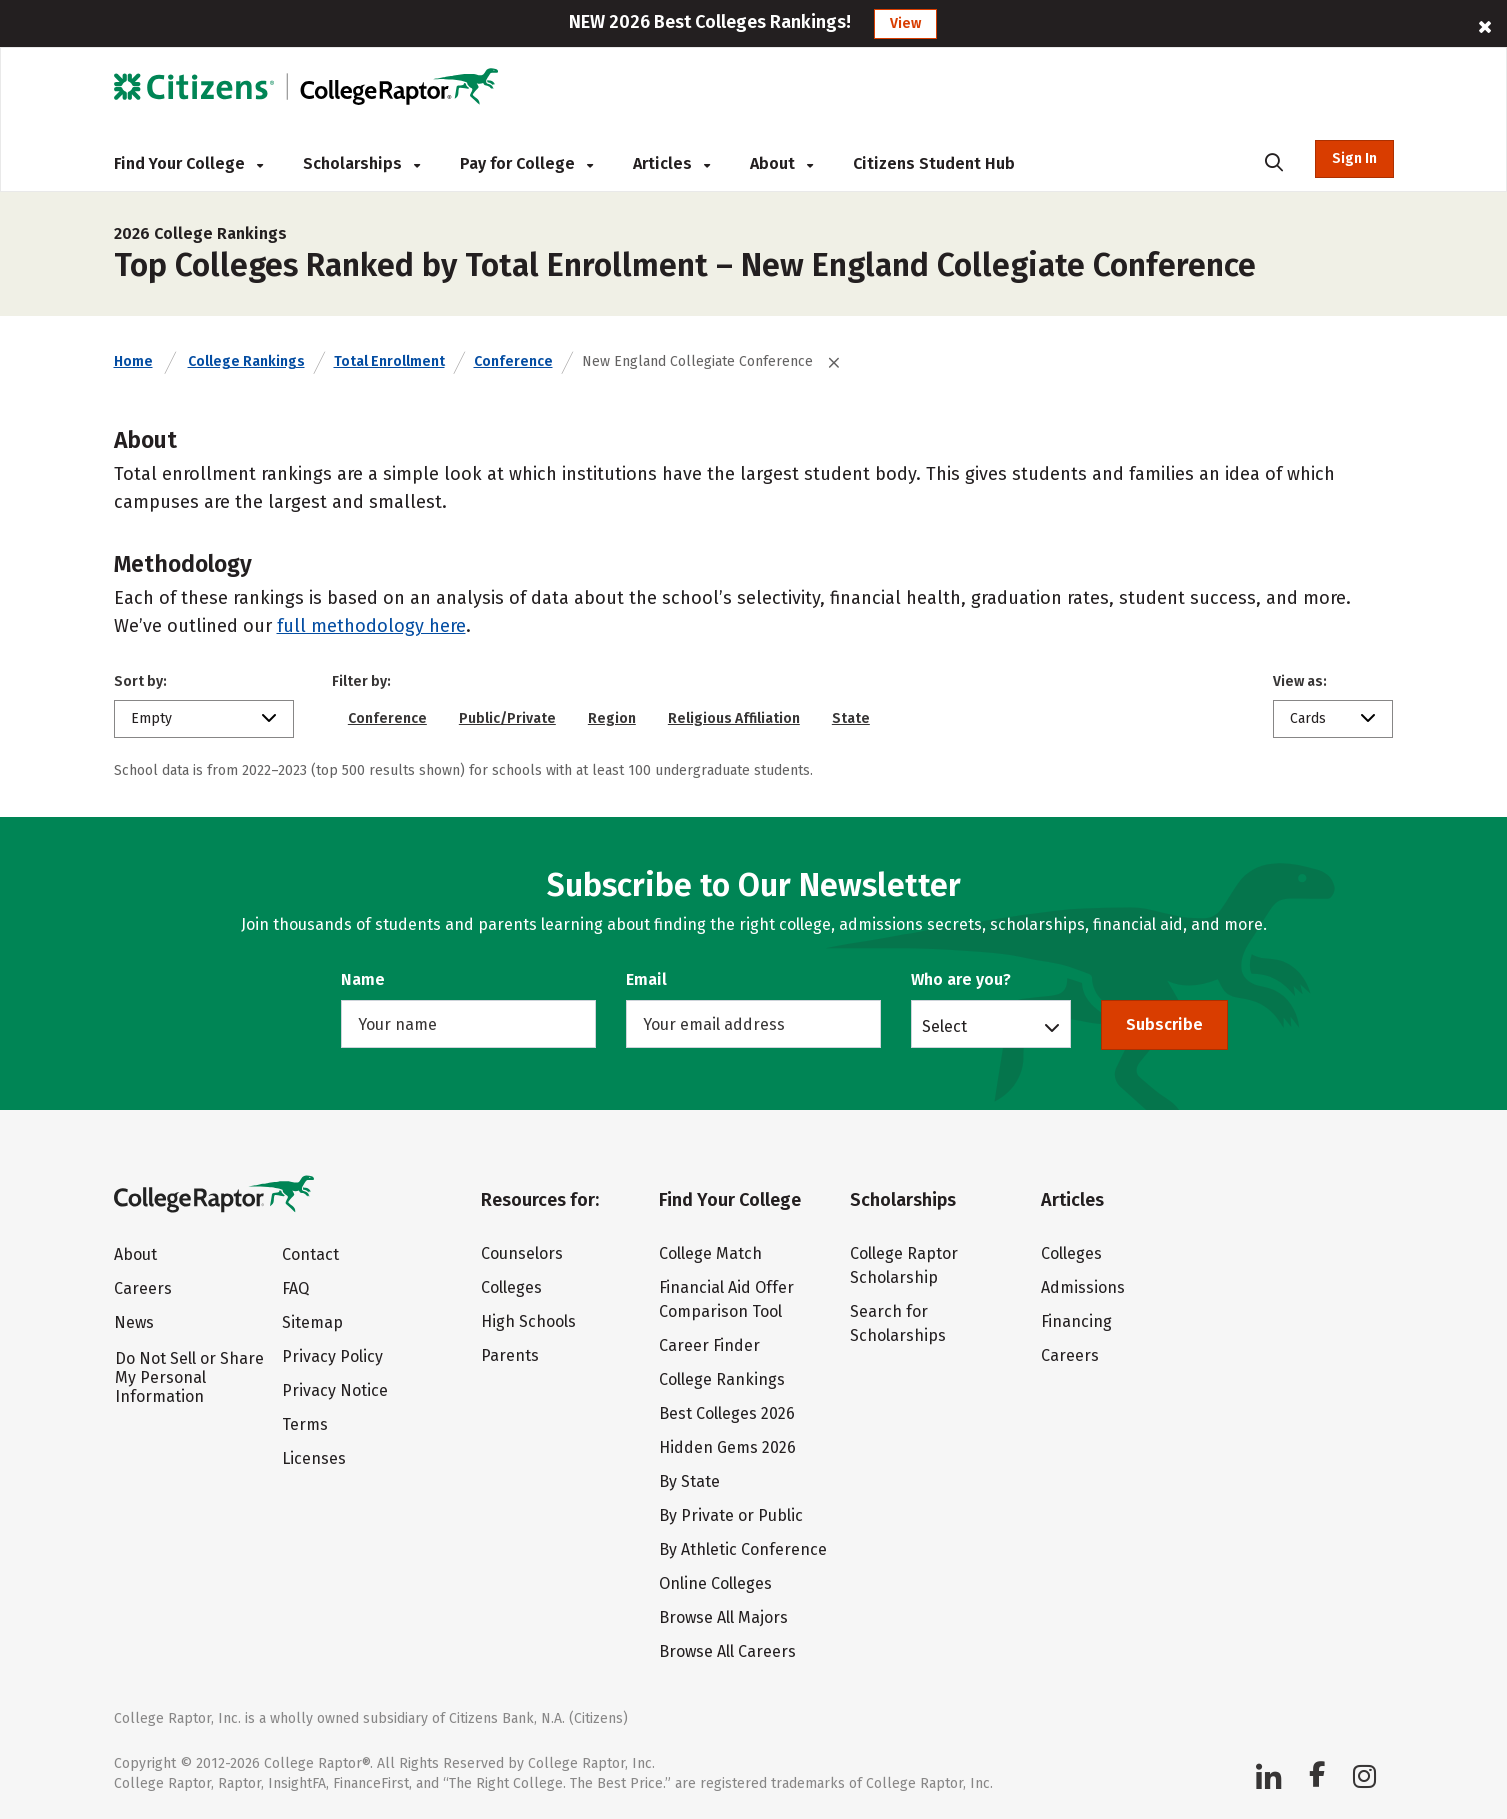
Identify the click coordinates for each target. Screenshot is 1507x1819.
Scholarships (361, 163)
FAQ (295, 1288)
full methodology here (371, 626)
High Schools (528, 1321)
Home (133, 361)
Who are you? (961, 979)
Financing (1076, 1321)
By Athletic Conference (743, 1549)
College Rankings (246, 361)
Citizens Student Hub (934, 163)
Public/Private (507, 718)
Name (363, 979)
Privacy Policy (332, 1356)
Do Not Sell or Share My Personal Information (189, 1377)
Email (646, 979)
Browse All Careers (727, 1651)
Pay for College (526, 163)
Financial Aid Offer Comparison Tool (726, 1299)
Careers (143, 1288)
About (781, 163)
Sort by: (140, 681)
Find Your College (188, 163)
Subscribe (1164, 1024)
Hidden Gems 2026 (727, 1447)
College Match (710, 1253)
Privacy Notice (335, 1390)
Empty (151, 718)
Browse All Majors (723, 1617)
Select (944, 1026)
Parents (510, 1355)
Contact (310, 1254)
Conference (513, 361)
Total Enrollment (389, 361)
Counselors (522, 1253)
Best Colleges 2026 (727, 1413)
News (134, 1322)
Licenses (314, 1458)
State (851, 718)
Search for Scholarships (898, 1323)
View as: (1300, 681)
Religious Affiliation (734, 718)
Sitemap (312, 1322)
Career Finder (709, 1345)
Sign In (1354, 158)
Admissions (1083, 1287)
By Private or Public (731, 1515)
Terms (305, 1424)
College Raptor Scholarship (904, 1265)
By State (689, 1481)
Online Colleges (715, 1583)
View (905, 23)
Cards (1308, 718)
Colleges (511, 1287)
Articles (671, 163)
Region (612, 718)
